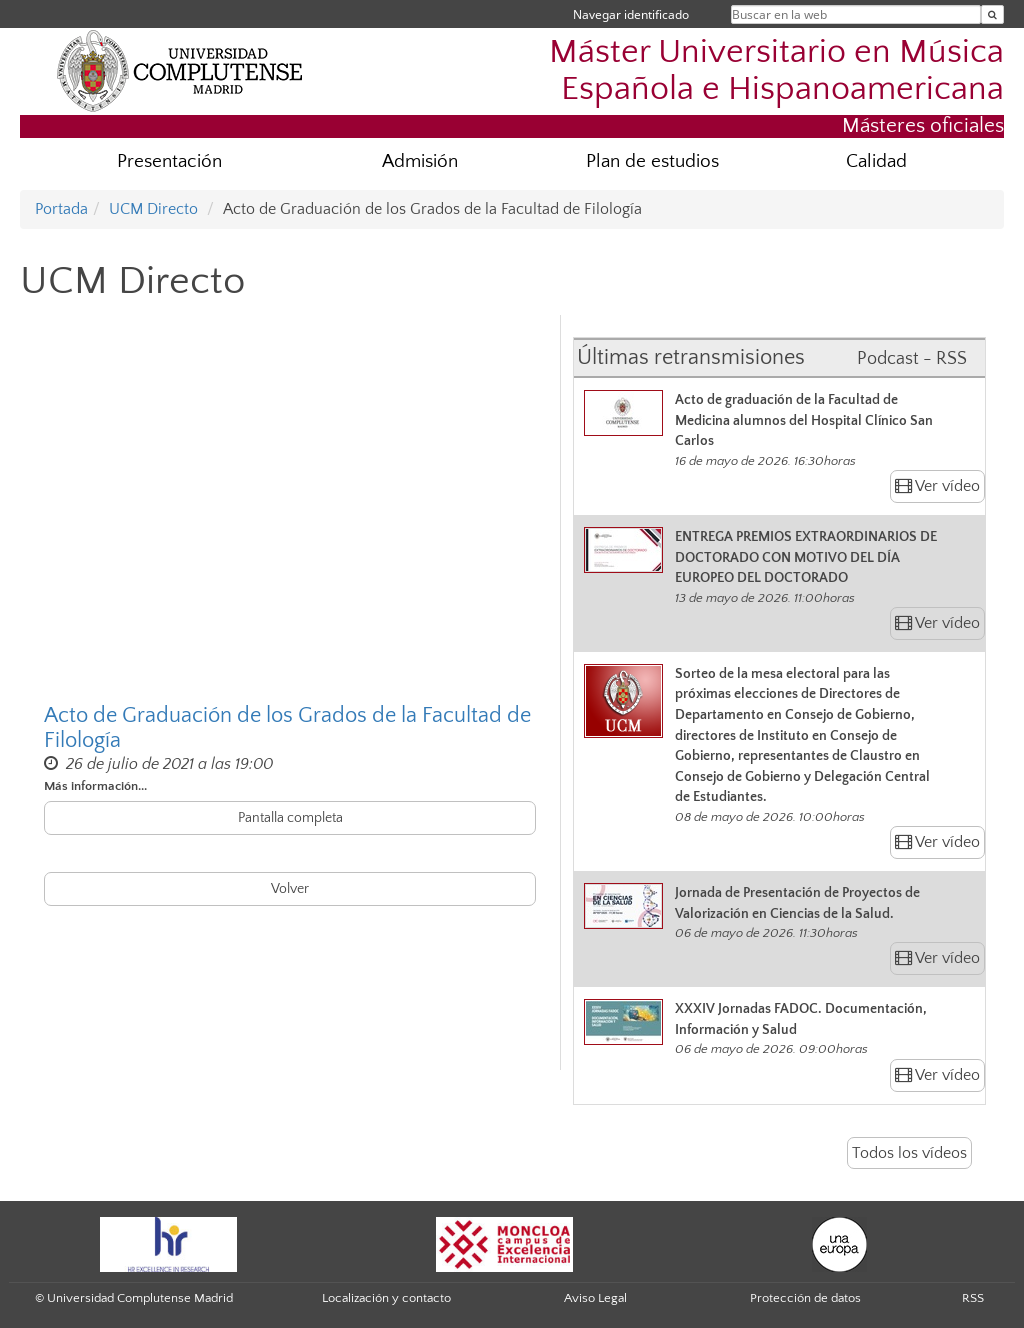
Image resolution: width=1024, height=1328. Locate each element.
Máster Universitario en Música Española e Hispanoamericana (776, 71)
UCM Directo (153, 209)
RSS (973, 1298)
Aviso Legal (595, 1298)
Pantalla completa (290, 818)
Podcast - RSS (912, 359)
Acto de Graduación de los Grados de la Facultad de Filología (287, 728)
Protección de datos (805, 1298)
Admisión (420, 161)
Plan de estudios (652, 161)
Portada (61, 209)
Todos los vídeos (909, 1153)
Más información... (95, 786)
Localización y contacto (386, 1298)
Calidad (876, 161)
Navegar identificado (631, 14)
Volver (290, 889)
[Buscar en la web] (992, 14)
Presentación (169, 161)
